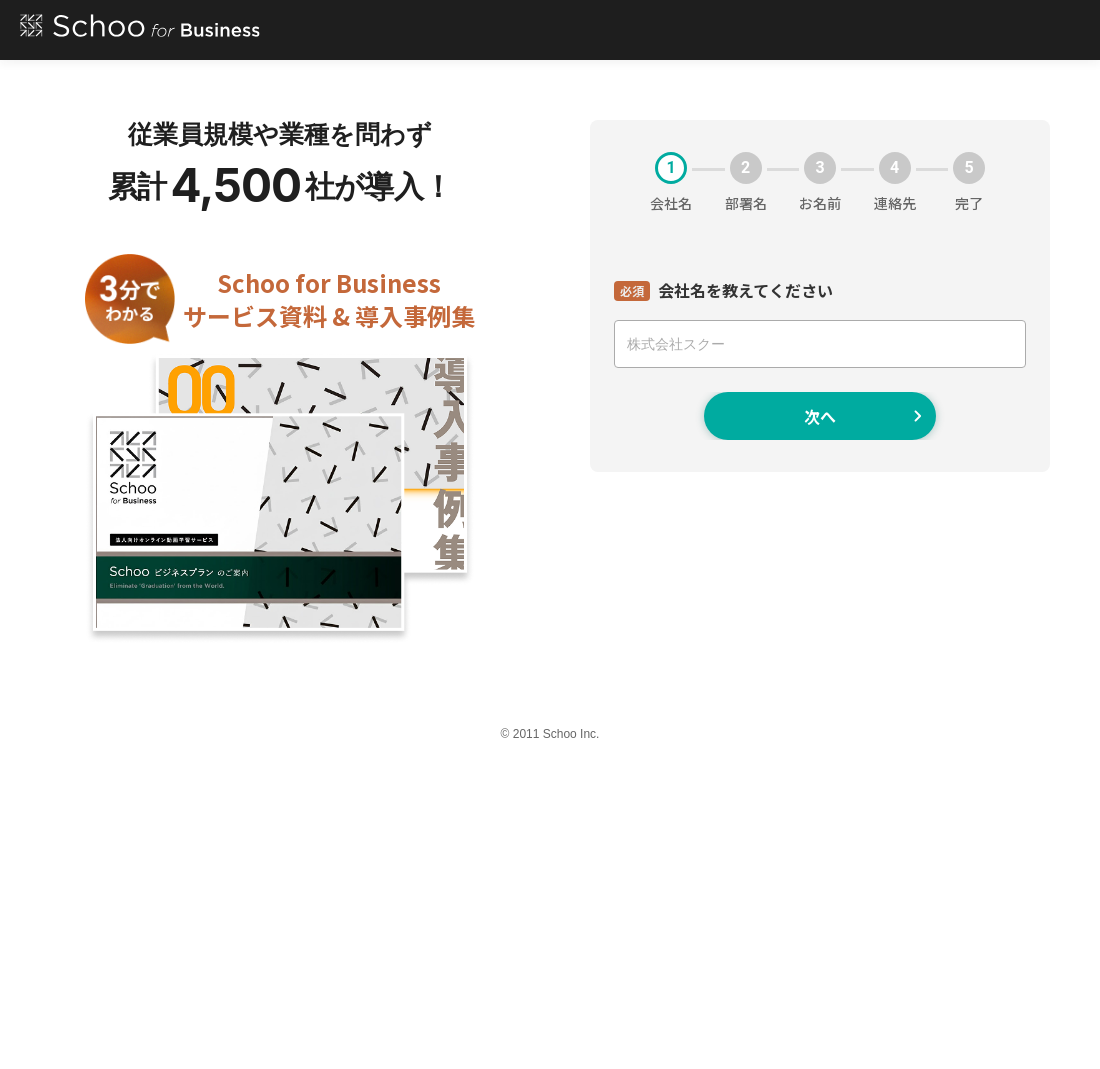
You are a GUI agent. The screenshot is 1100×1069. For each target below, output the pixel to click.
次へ (864, 416)
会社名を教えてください (745, 290)
